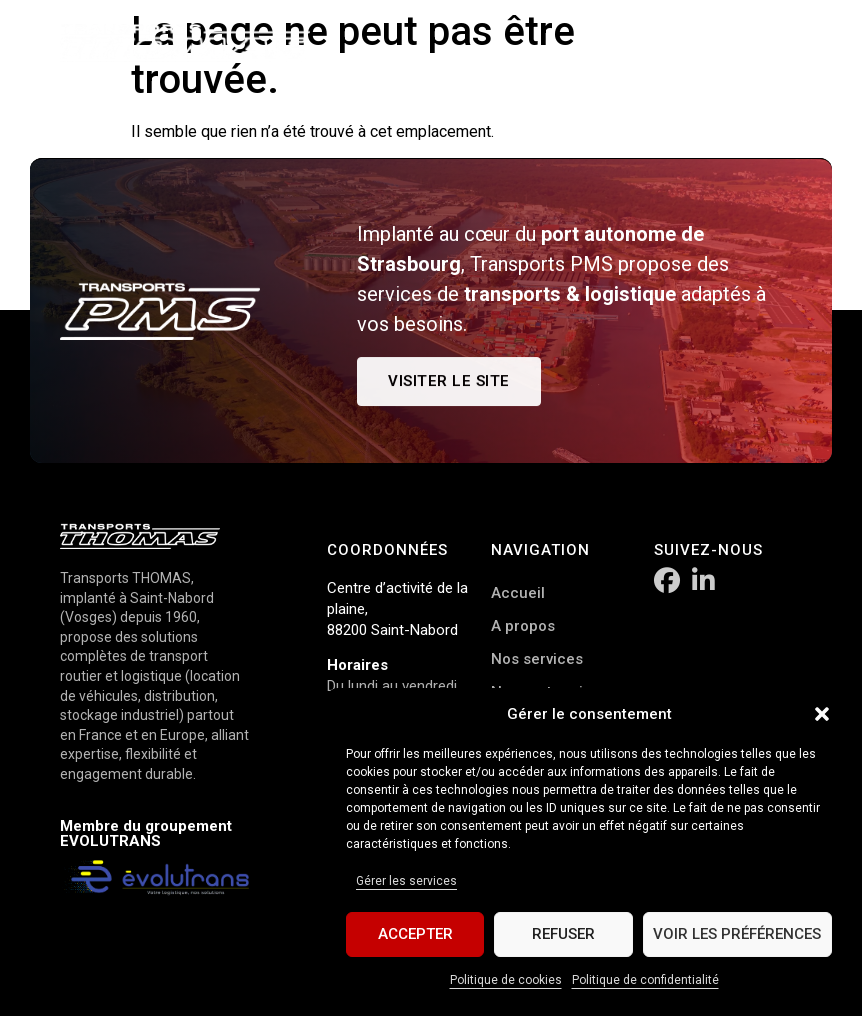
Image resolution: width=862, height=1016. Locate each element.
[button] (822, 714)
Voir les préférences (737, 935)
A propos (523, 626)
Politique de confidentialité (645, 980)
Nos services (537, 659)
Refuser (563, 935)
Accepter (415, 935)
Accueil (518, 593)
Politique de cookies (506, 980)
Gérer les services (406, 881)
